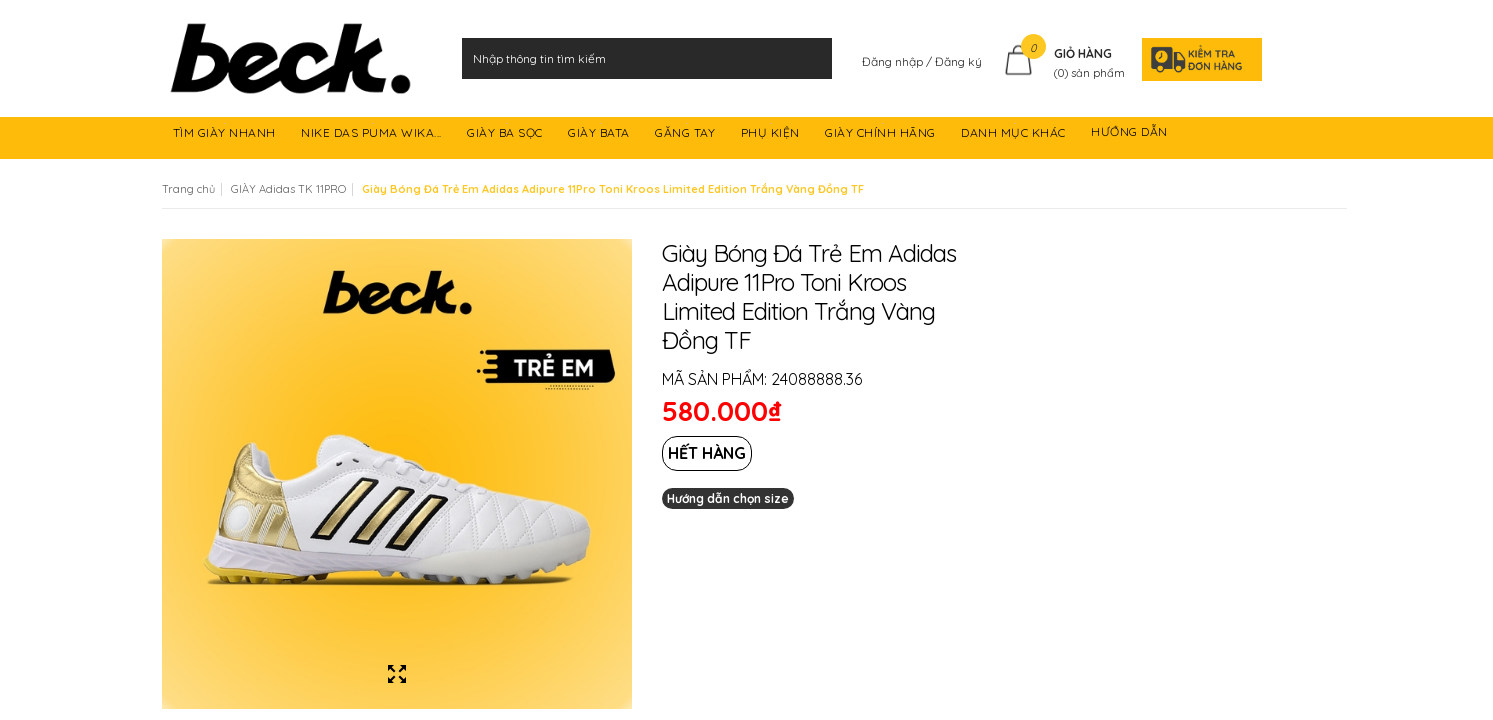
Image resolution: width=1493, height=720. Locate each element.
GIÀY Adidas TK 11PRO (288, 189)
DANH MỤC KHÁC (1015, 135)
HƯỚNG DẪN (1131, 135)
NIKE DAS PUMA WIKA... (373, 135)
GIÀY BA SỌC (506, 135)
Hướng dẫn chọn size (728, 498)
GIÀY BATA (600, 135)
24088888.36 (816, 379)
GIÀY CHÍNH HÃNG (882, 135)
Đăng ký (958, 61)
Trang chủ (188, 189)
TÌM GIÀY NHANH (226, 135)
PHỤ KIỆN (772, 135)
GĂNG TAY (687, 135)
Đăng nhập (894, 61)
